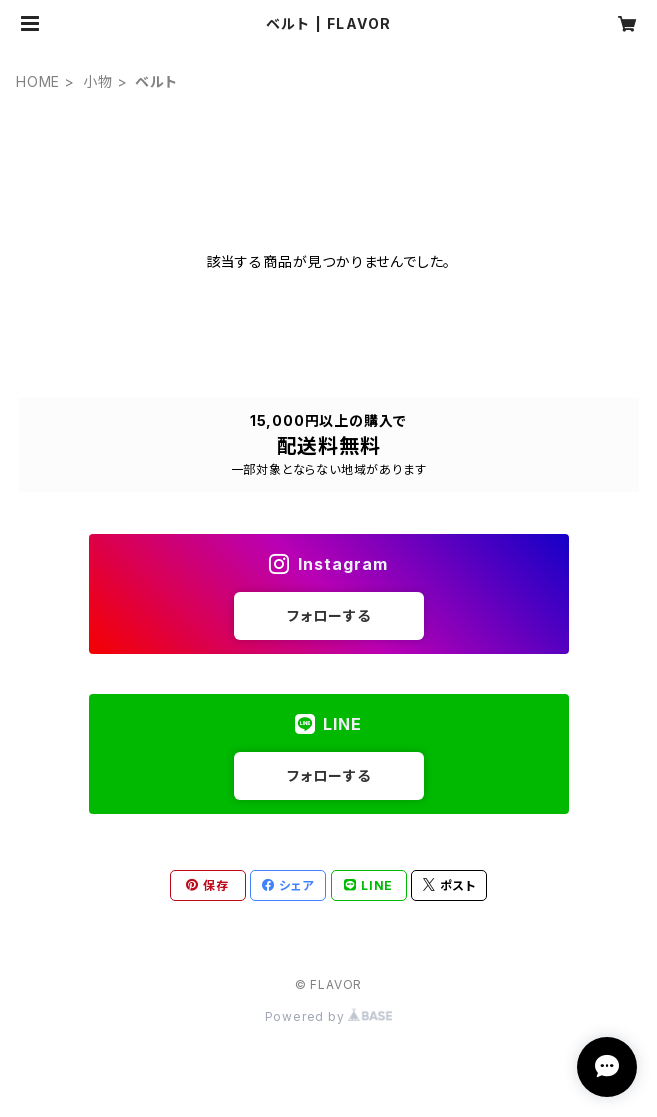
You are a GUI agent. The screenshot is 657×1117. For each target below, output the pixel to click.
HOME (38, 81)
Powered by (329, 1016)
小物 (98, 81)
